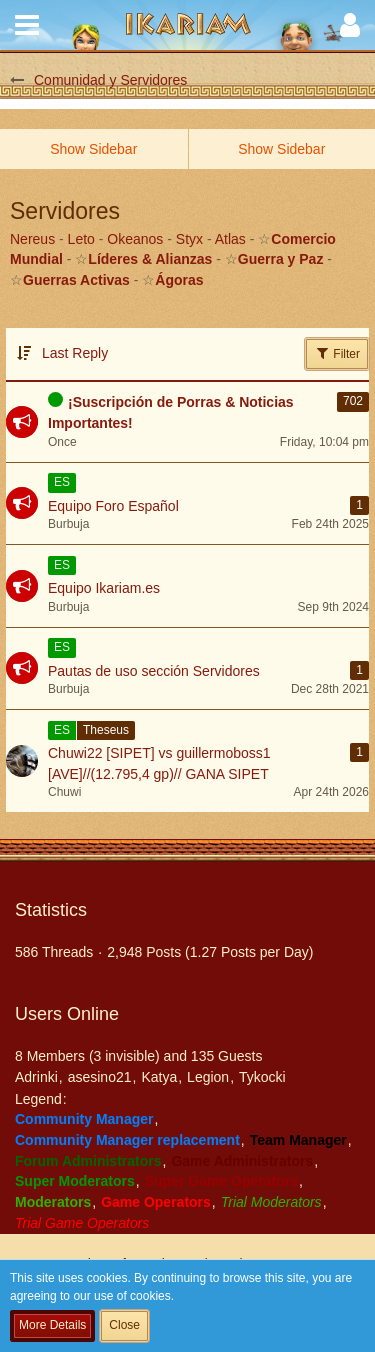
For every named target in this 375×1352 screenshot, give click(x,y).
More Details (52, 1325)
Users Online (67, 1014)
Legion (208, 1077)
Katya (159, 1077)
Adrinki (36, 1077)
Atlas (230, 239)
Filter (337, 353)
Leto (81, 239)
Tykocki (262, 1077)
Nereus (32, 239)
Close (124, 1325)
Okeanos (135, 239)
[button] (27, 25)
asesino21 (100, 1077)
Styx (189, 239)
